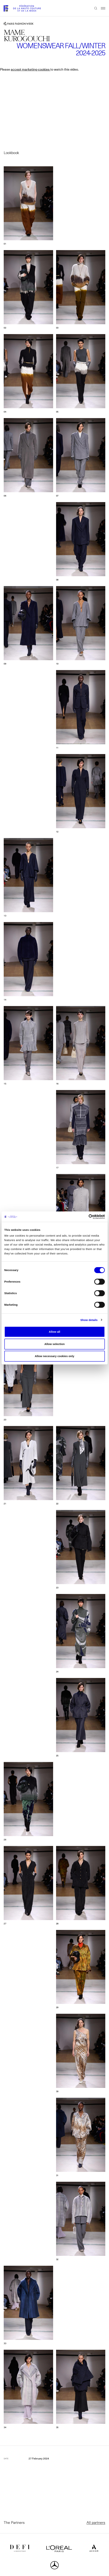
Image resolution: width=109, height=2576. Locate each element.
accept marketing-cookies (30, 69)
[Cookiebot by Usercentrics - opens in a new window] (88, 1216)
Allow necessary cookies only (54, 1356)
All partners (96, 2522)
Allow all (54, 1331)
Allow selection (54, 1344)
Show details (89, 1320)
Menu (101, 8)
